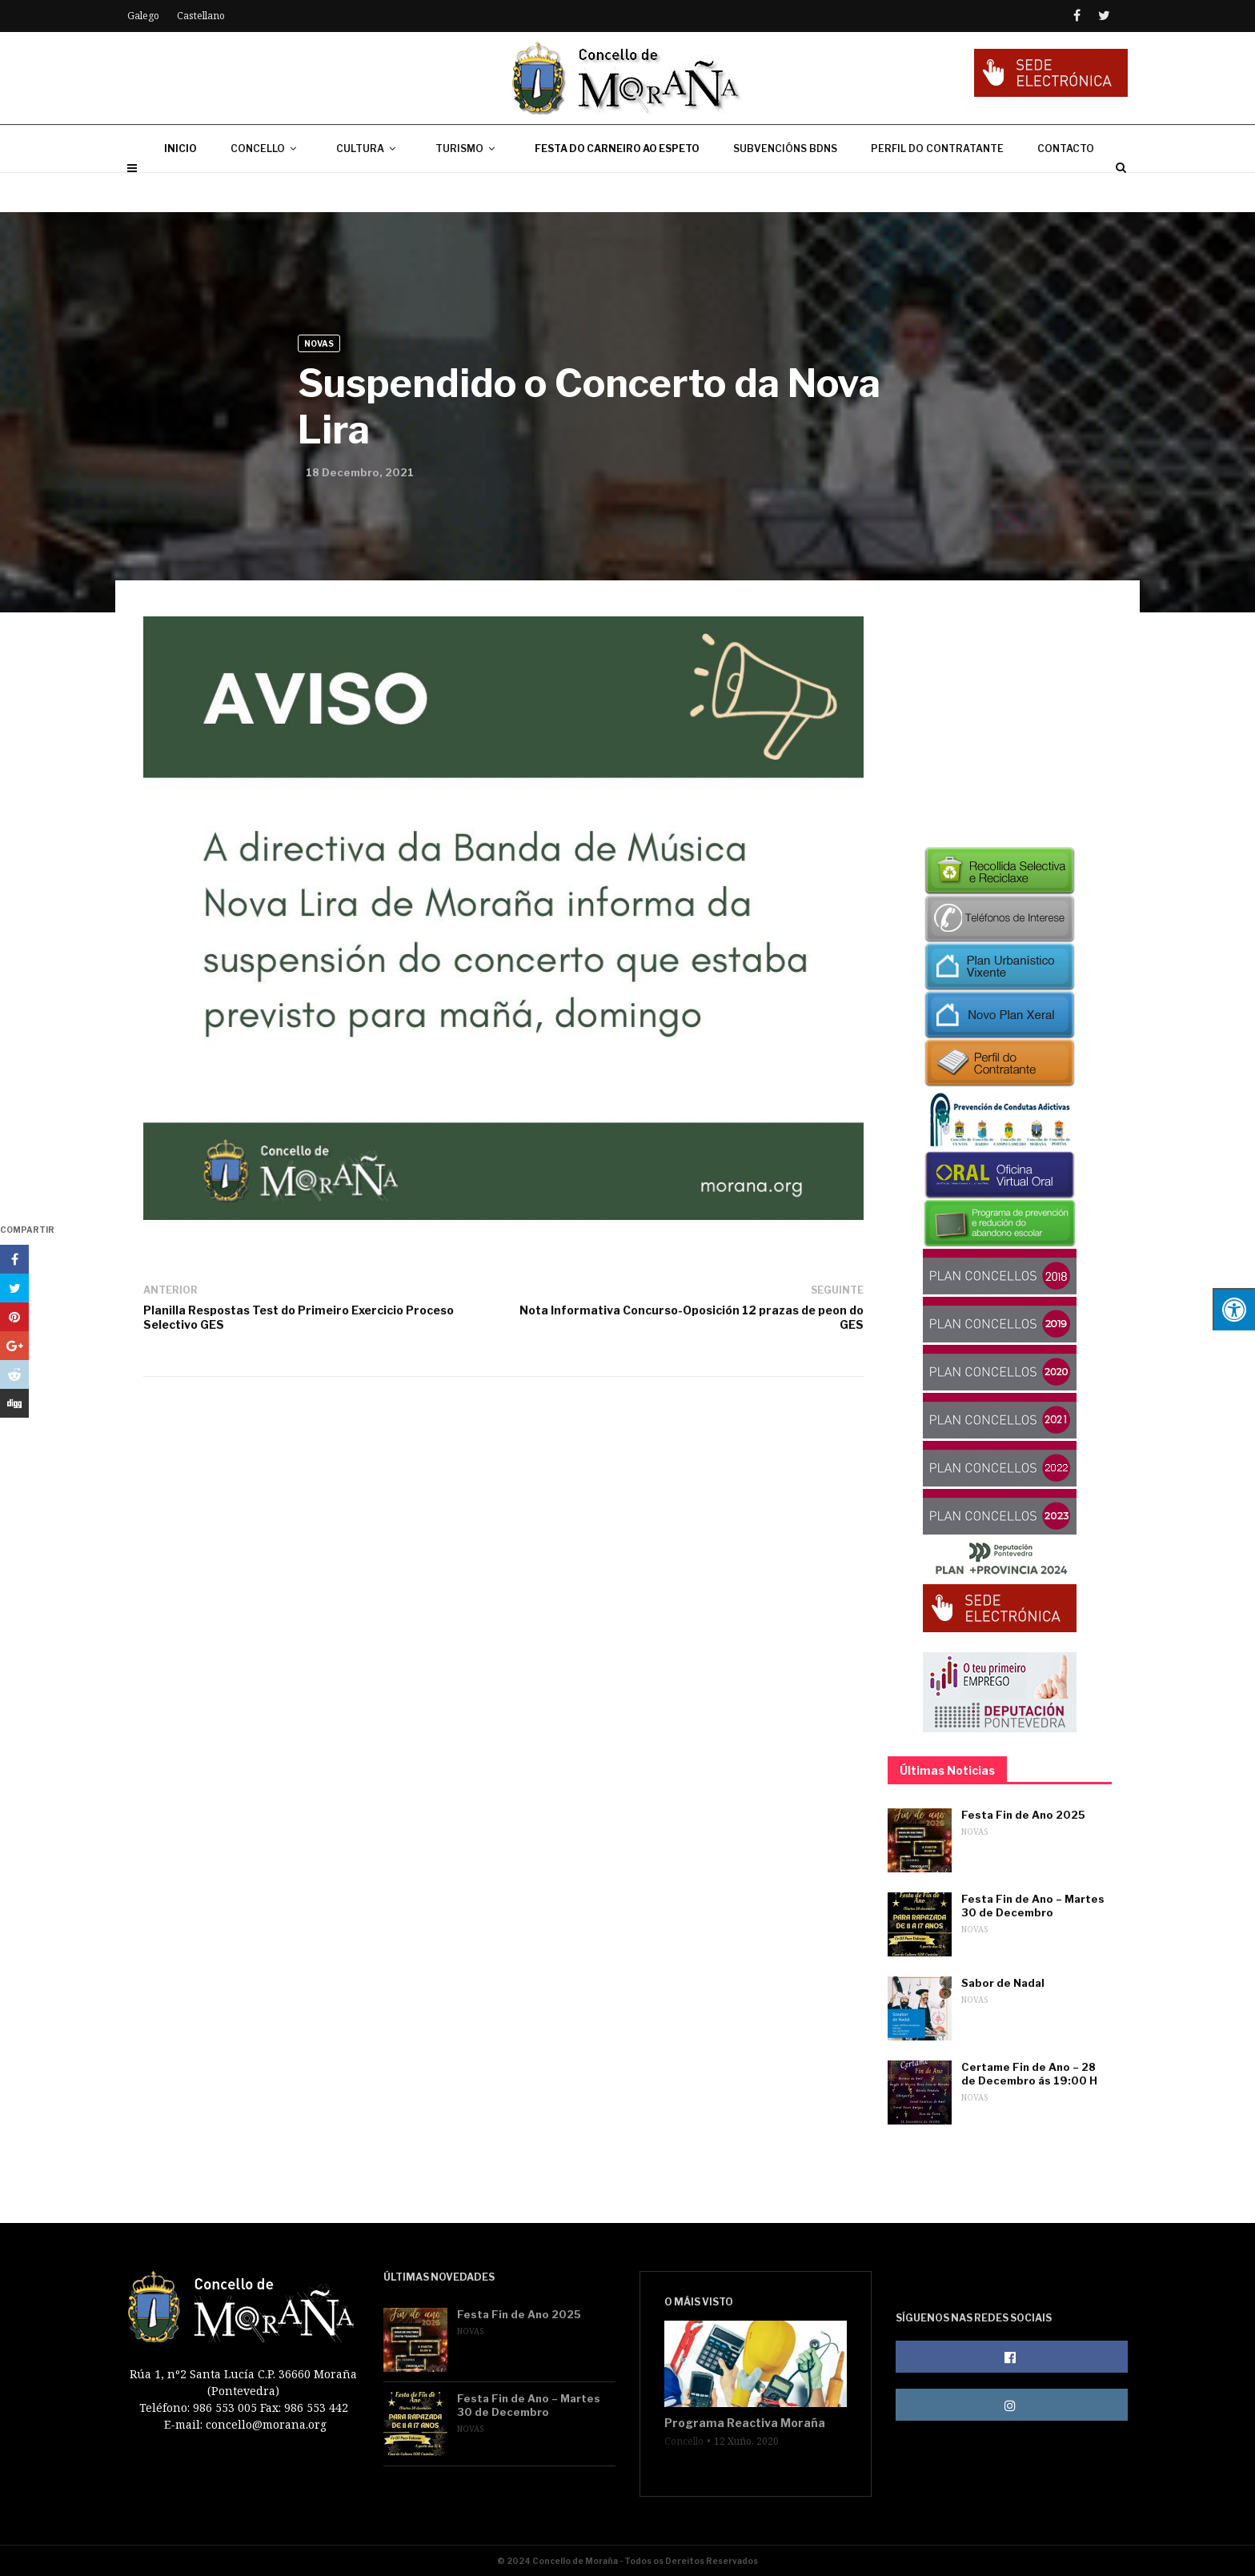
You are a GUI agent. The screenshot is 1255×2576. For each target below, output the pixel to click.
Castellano (201, 15)
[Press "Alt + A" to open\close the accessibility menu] (1234, 1309)
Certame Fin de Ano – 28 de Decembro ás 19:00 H (1029, 2073)
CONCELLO (267, 188)
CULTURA (369, 188)
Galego (143, 15)
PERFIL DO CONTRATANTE (937, 188)
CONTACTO (1065, 188)
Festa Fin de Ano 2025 (1023, 1814)
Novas (319, 343)
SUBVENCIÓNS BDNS (785, 188)
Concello (684, 2441)
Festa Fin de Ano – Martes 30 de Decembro (1033, 1905)
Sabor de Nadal (1002, 1982)
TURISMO (468, 188)
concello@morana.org (266, 2424)
